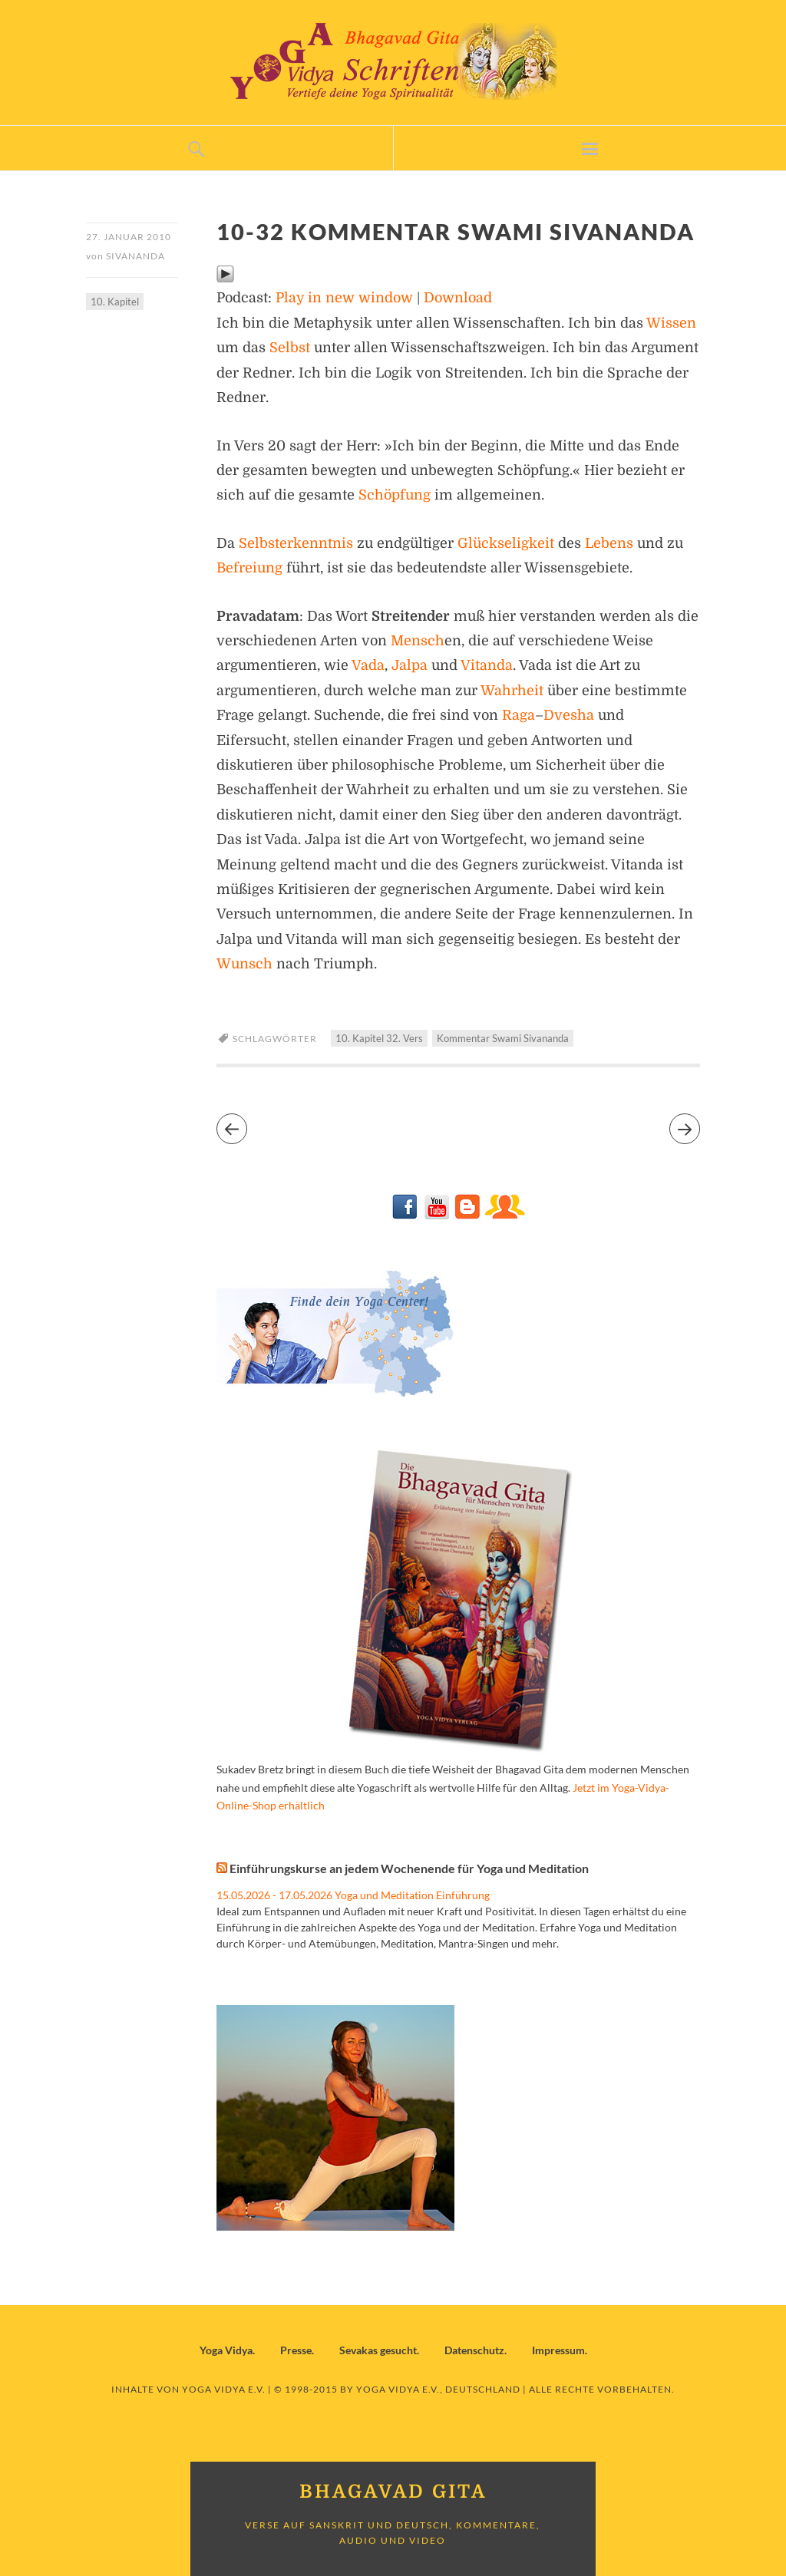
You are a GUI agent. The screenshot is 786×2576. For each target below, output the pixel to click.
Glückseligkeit (505, 543)
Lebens (609, 543)
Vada (368, 665)
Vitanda (487, 665)
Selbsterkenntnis (296, 543)
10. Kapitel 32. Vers (379, 1038)
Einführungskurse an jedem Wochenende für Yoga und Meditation (409, 1868)
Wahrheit (512, 690)
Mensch (417, 640)
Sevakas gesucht (378, 2350)
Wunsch (244, 963)
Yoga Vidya (226, 2350)
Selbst (289, 347)
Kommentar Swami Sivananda (503, 1038)
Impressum (558, 2350)
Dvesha (568, 715)
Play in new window (344, 297)
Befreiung (249, 568)
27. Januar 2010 (128, 236)
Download (458, 297)
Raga (518, 715)
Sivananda (135, 256)
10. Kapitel (115, 301)
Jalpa (409, 665)
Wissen (671, 323)
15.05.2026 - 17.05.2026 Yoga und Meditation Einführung (353, 1894)
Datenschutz (474, 2350)
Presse (296, 2350)
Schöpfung (394, 495)
